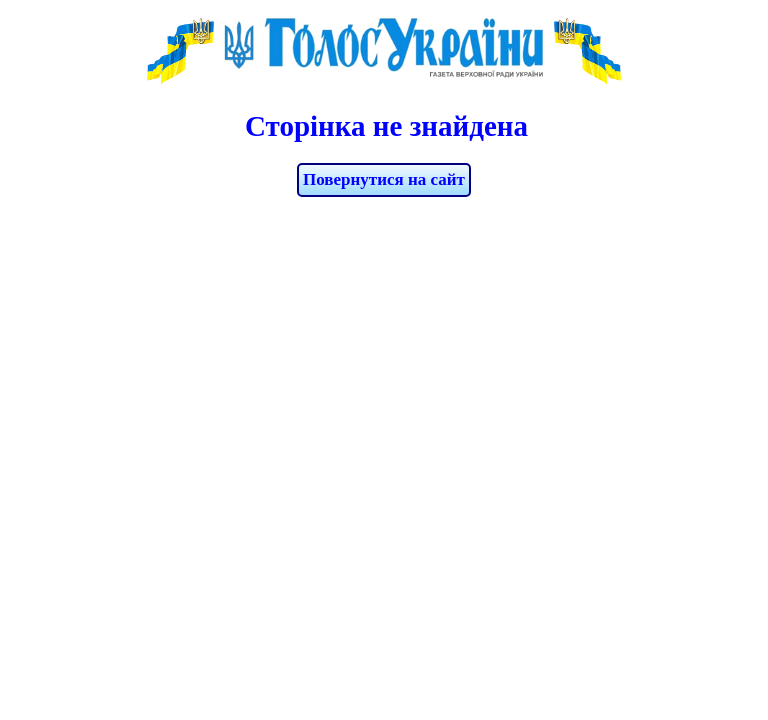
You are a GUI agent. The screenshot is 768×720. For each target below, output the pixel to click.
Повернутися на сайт (384, 179)
